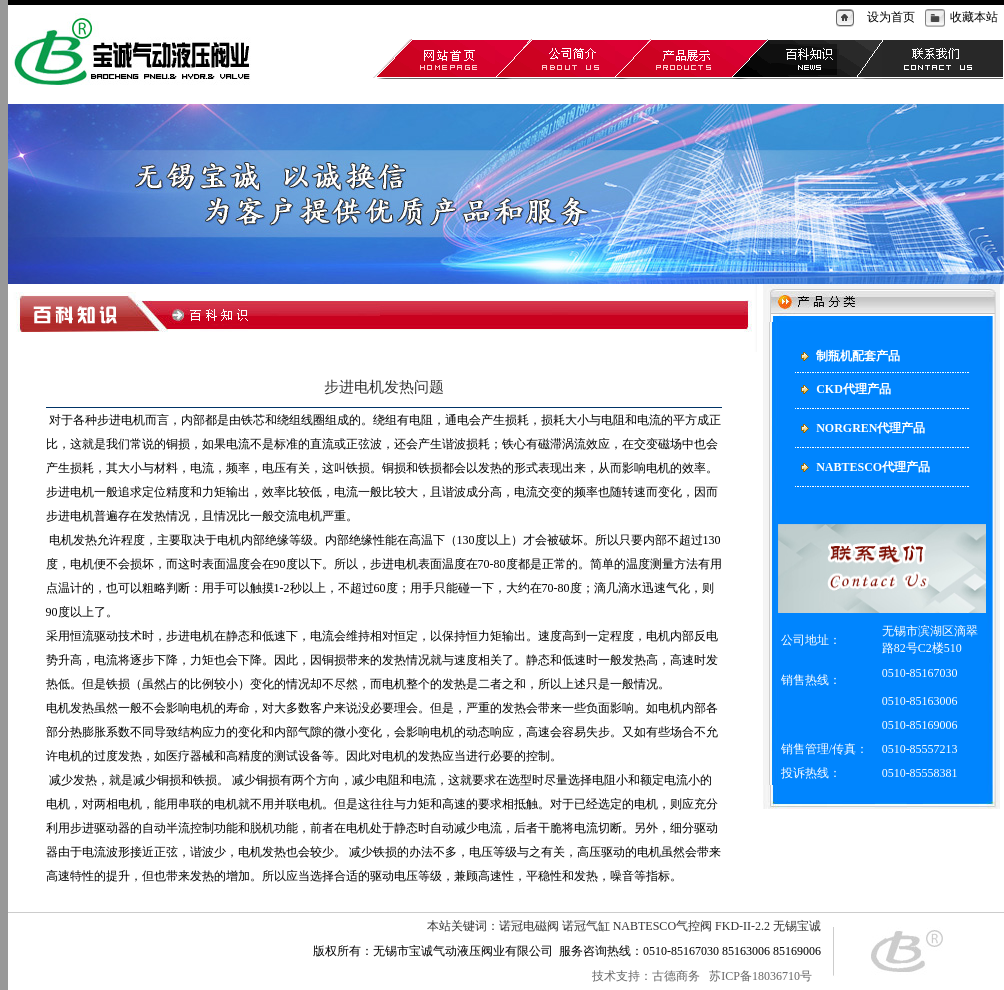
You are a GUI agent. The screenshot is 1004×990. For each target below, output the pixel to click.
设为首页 (891, 17)
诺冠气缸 (586, 926)
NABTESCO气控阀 (662, 926)
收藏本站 (974, 17)
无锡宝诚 (797, 926)
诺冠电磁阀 (529, 926)
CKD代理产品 (382, 87)
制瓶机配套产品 (300, 87)
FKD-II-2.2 (742, 926)
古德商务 (676, 976)
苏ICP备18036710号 (762, 976)
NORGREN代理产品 (474, 87)
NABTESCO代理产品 (584, 87)
